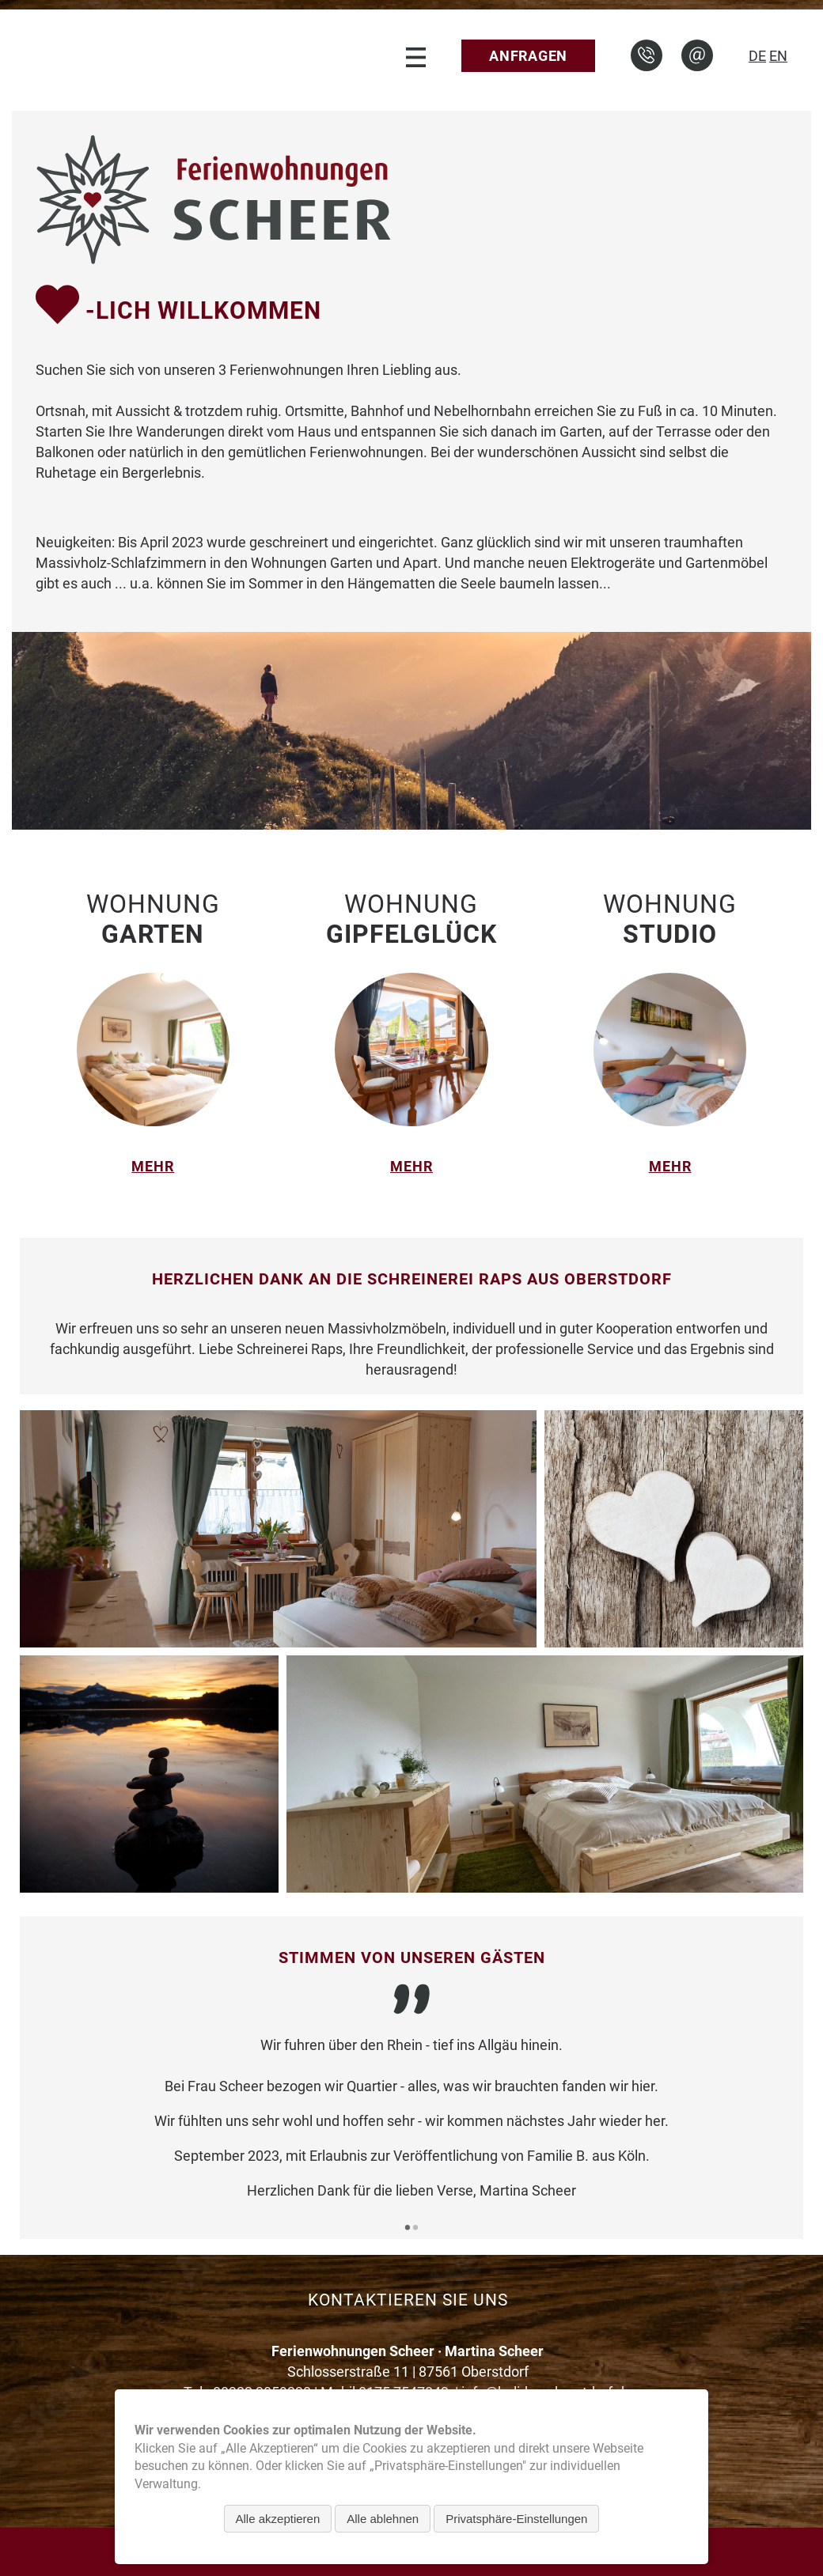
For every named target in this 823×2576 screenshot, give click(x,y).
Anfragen (528, 55)
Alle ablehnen (383, 2518)
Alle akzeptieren (278, 2518)
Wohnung (153, 919)
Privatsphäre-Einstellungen (516, 2518)
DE (757, 55)
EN (778, 55)
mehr (152, 1166)
